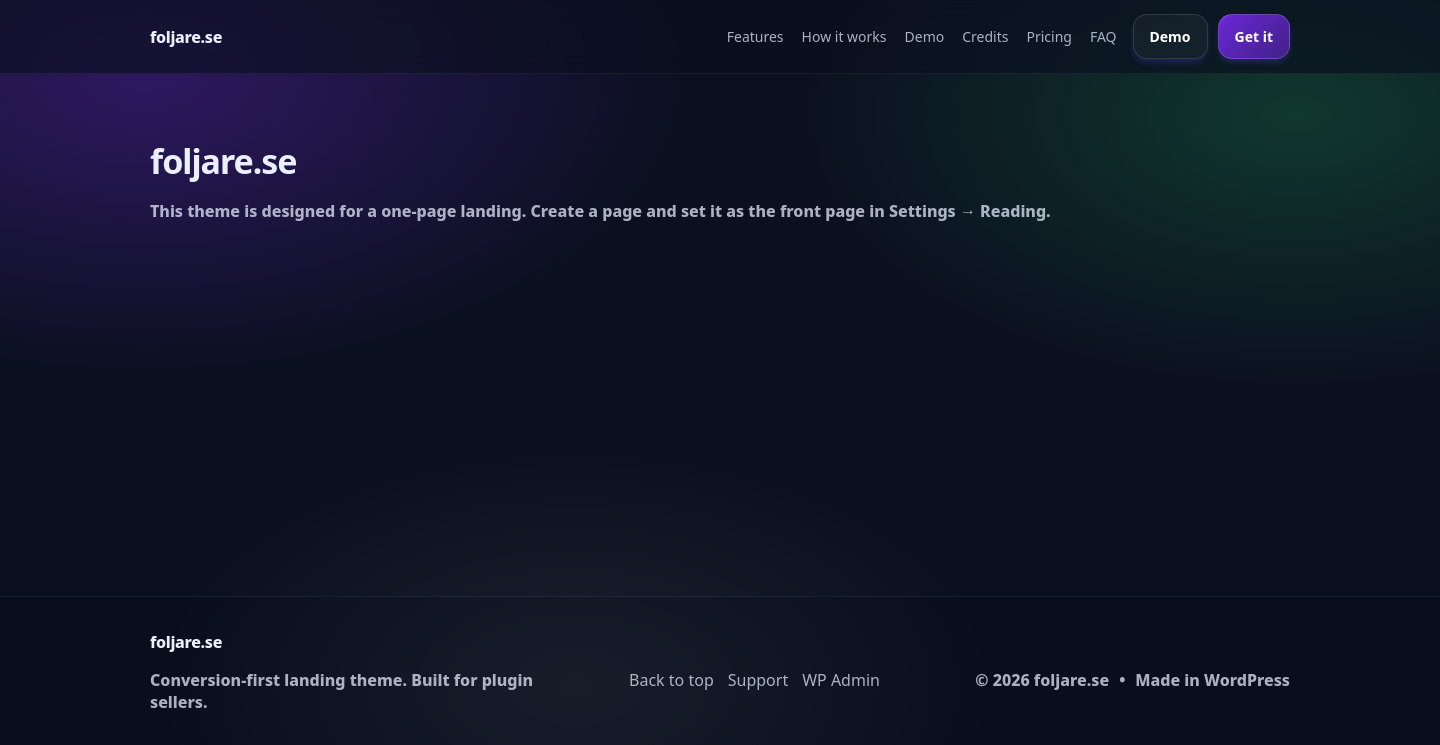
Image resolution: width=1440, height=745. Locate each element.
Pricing (1048, 36)
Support (758, 680)
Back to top (671, 680)
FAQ (1103, 36)
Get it (1254, 36)
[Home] (186, 37)
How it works (844, 36)
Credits (985, 36)
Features (755, 36)
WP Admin (841, 680)
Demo (925, 36)
